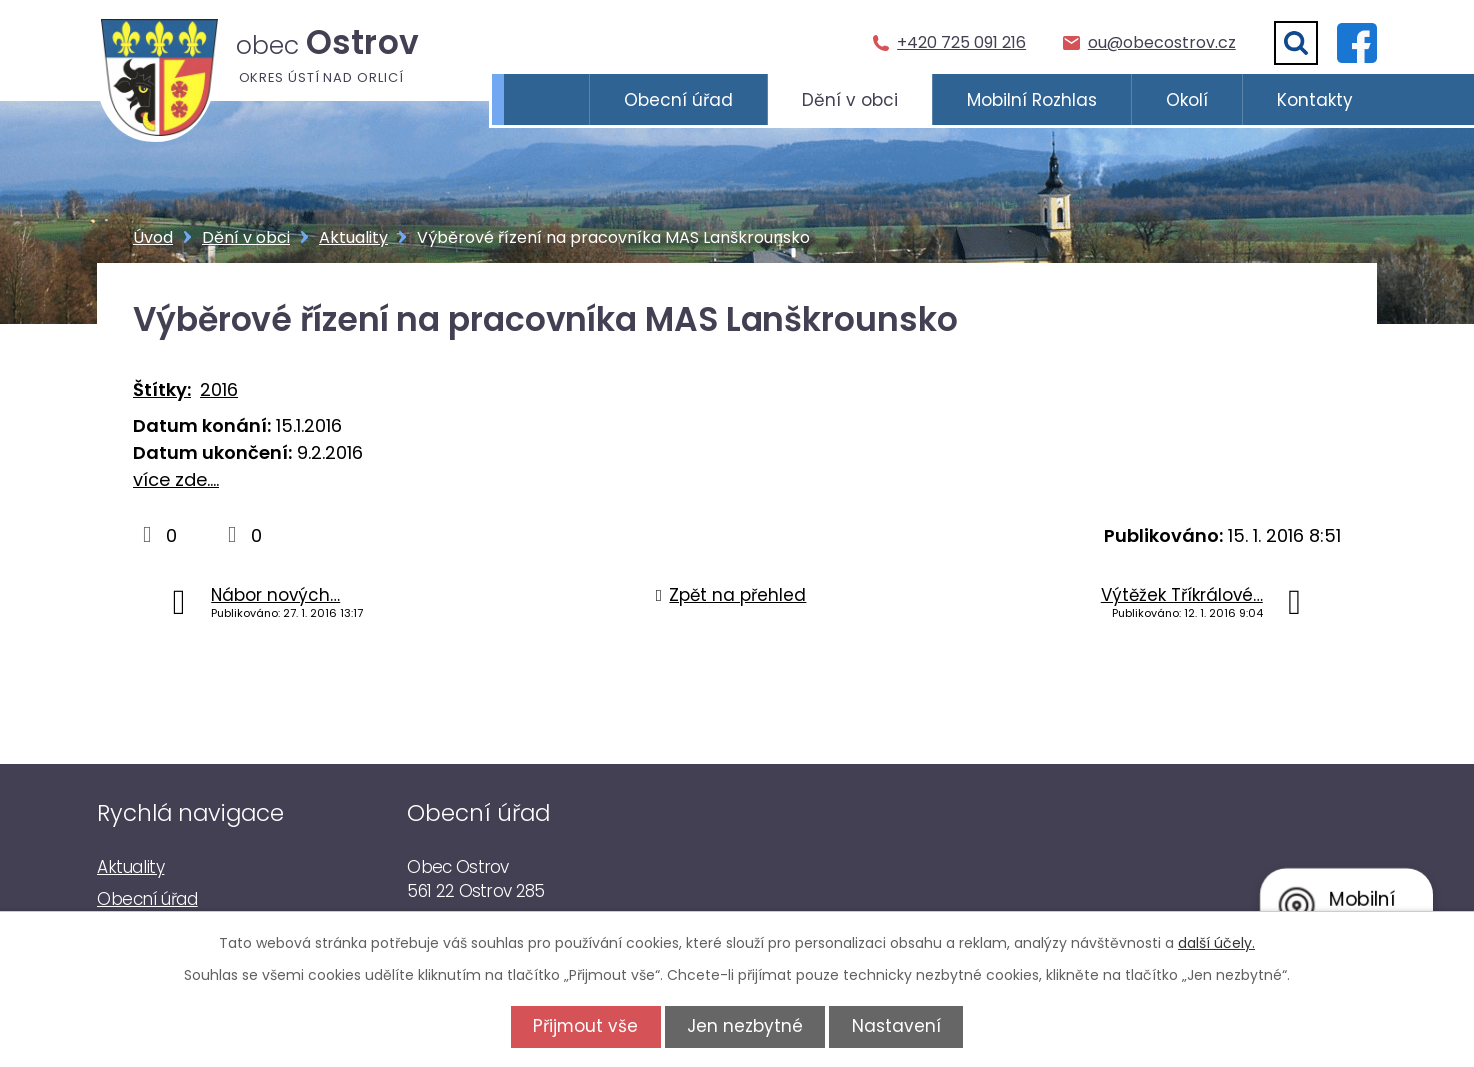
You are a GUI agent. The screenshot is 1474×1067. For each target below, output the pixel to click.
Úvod (546, 100)
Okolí (1187, 100)
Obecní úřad (678, 100)
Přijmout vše (579, 1026)
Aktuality (353, 237)
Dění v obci (850, 100)
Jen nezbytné (745, 1026)
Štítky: (162, 389)
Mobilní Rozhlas (1032, 100)
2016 (219, 389)
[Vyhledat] (1296, 43)
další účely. (1216, 943)
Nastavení (902, 1026)
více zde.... (176, 479)
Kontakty (1315, 100)
